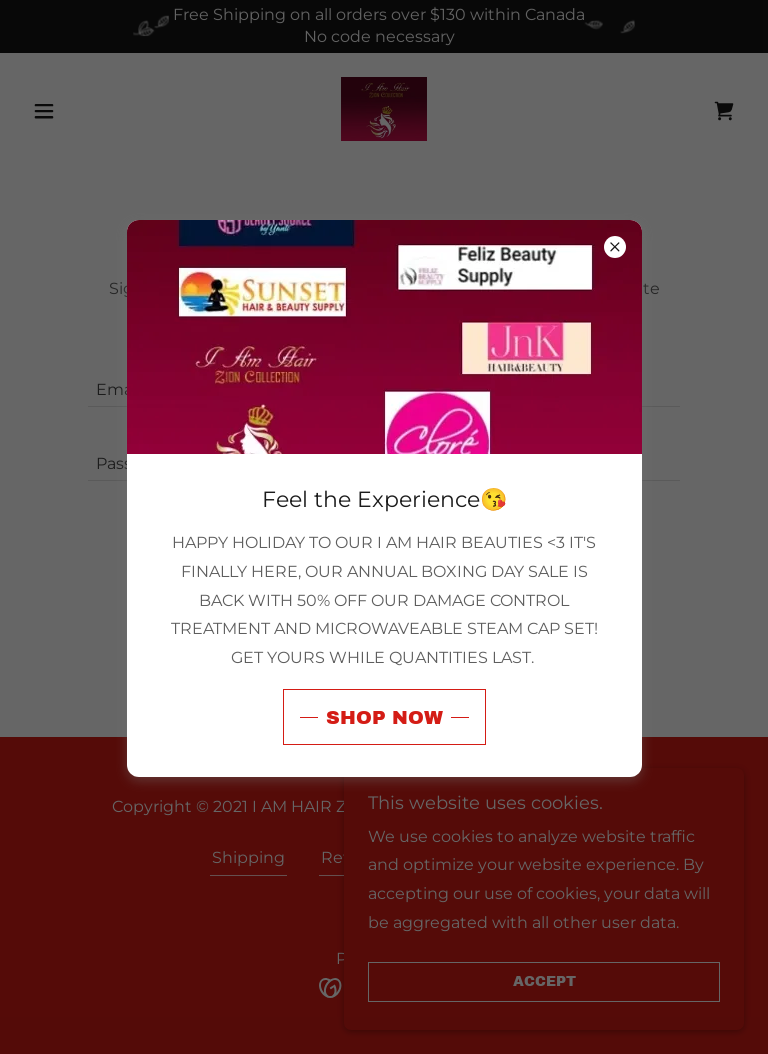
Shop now (384, 717)
